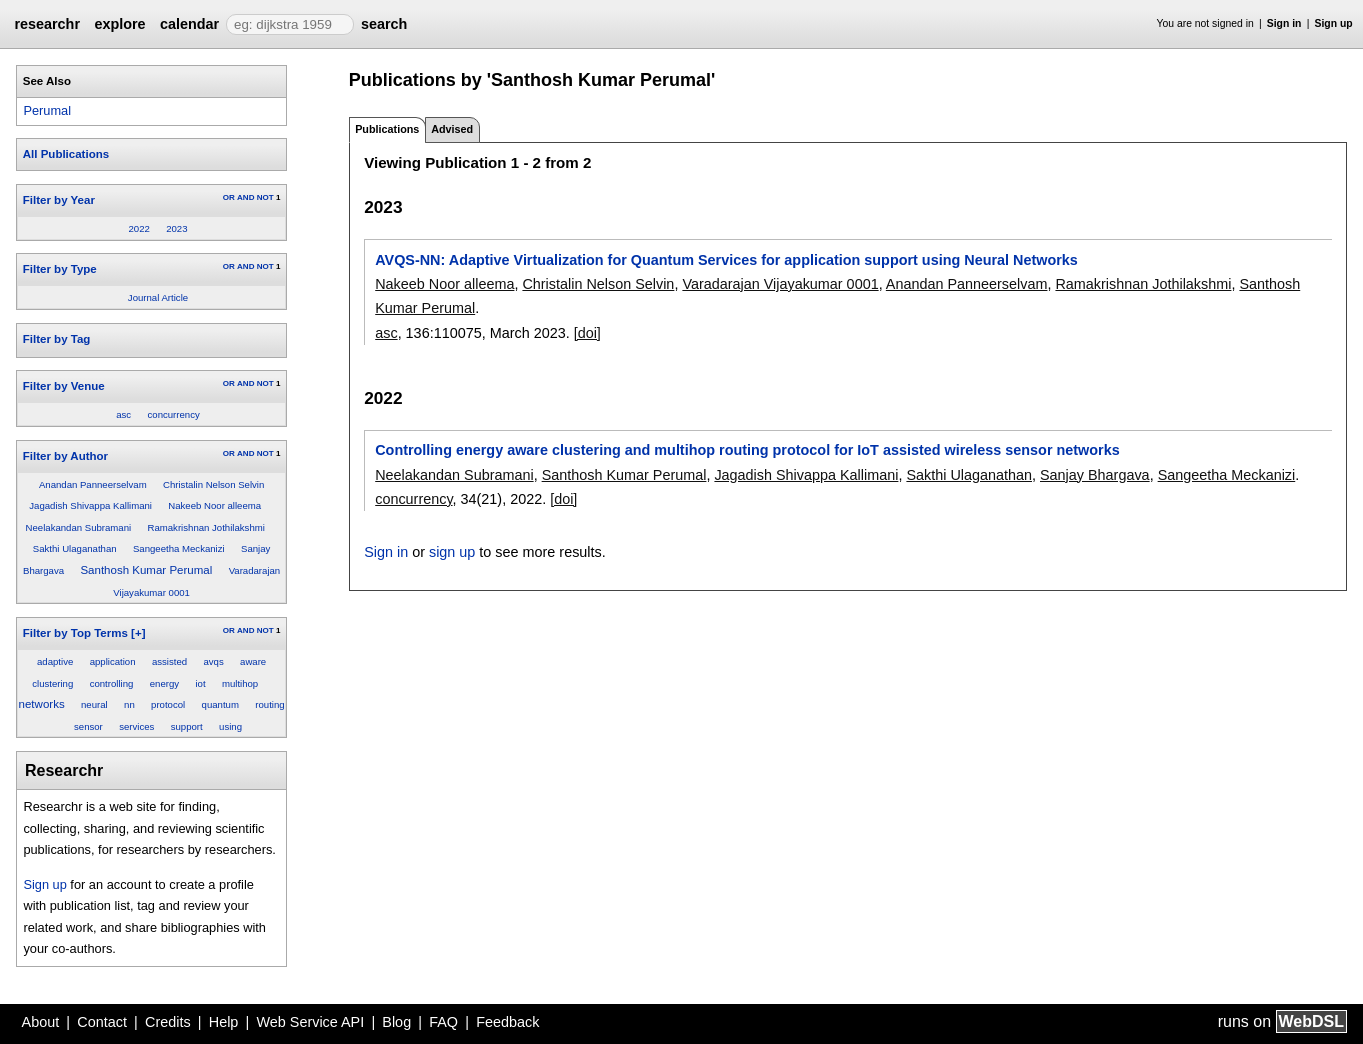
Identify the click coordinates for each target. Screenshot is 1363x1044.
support (187, 726)
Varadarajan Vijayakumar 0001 (780, 284)
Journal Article (158, 297)
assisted (169, 661)
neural (94, 704)
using (230, 726)
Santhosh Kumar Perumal (146, 570)
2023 (176, 228)
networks (42, 704)
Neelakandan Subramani (79, 527)
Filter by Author (65, 456)
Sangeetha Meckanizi (179, 548)
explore (119, 24)
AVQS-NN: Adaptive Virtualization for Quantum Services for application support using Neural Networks (726, 260)
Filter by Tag (57, 339)
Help (224, 1022)
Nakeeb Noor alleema (214, 505)
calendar (189, 24)
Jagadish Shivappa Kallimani (90, 505)
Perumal (47, 110)
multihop (240, 683)
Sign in (1284, 23)
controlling (112, 683)
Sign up (1334, 23)
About (41, 1022)
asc (123, 414)
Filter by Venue (64, 386)
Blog (396, 1022)
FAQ (443, 1022)
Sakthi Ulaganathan (75, 548)
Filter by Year (59, 200)
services (136, 726)
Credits (168, 1022)
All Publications (66, 154)
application (113, 661)
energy (164, 683)
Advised (452, 129)
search (384, 24)
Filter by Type (60, 269)
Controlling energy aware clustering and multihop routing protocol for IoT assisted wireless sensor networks (747, 450)
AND (245, 197)
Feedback (507, 1022)
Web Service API (310, 1022)
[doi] (587, 333)
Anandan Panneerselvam (93, 484)
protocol (168, 704)
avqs (213, 661)
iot (200, 683)
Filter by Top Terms (75, 633)
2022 (138, 228)
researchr (47, 24)
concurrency (174, 414)
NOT (265, 197)
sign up (452, 552)
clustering (52, 683)
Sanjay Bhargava (1095, 475)
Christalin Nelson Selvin (213, 484)
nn (129, 704)
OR (229, 197)
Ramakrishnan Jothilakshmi (206, 527)
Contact (102, 1022)
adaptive (55, 661)
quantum (220, 704)
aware (253, 661)
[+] (138, 633)
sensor (88, 726)
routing (269, 704)
